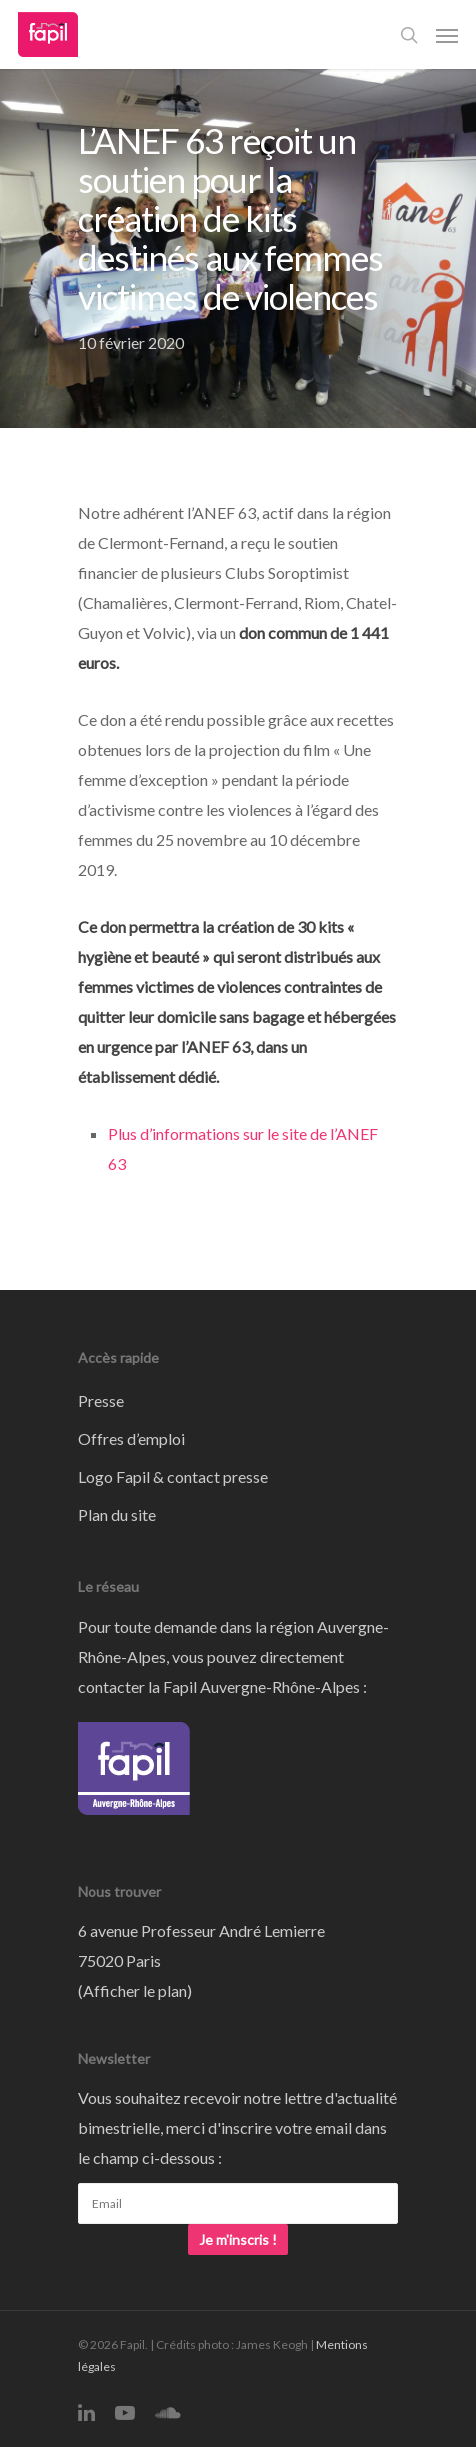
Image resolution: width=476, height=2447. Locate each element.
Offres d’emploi (131, 1438)
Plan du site (117, 1514)
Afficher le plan (135, 1990)
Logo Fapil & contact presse (173, 1476)
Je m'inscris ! (238, 2239)
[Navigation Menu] (447, 35)
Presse (101, 1400)
